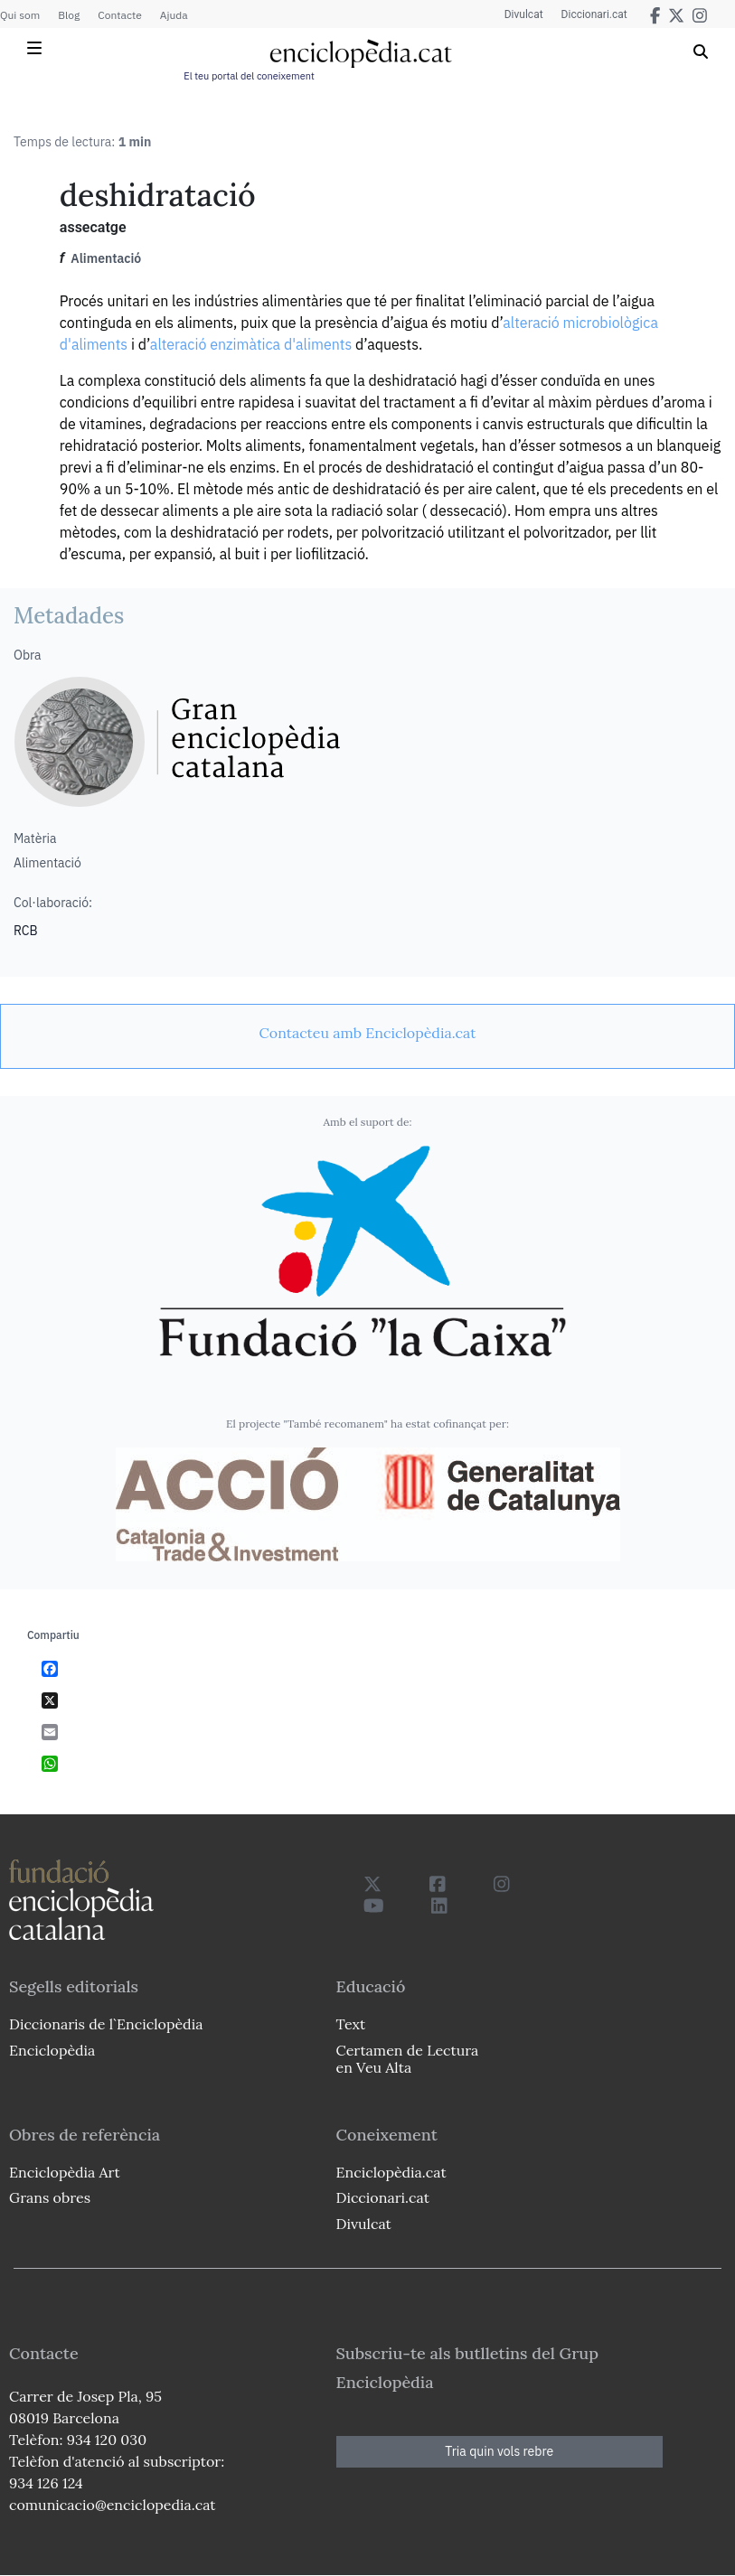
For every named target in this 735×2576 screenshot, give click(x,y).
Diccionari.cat (594, 14)
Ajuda (174, 15)
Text (351, 2024)
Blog (69, 15)
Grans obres (49, 2197)
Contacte (119, 15)
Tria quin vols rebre (499, 2451)
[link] (367, 1032)
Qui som (20, 15)
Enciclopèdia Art (64, 2172)
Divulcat (523, 14)
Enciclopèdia (52, 2050)
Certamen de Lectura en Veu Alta (407, 2058)
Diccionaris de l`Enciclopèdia (106, 2024)
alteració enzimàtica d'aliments (251, 344)
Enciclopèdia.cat (391, 2172)
